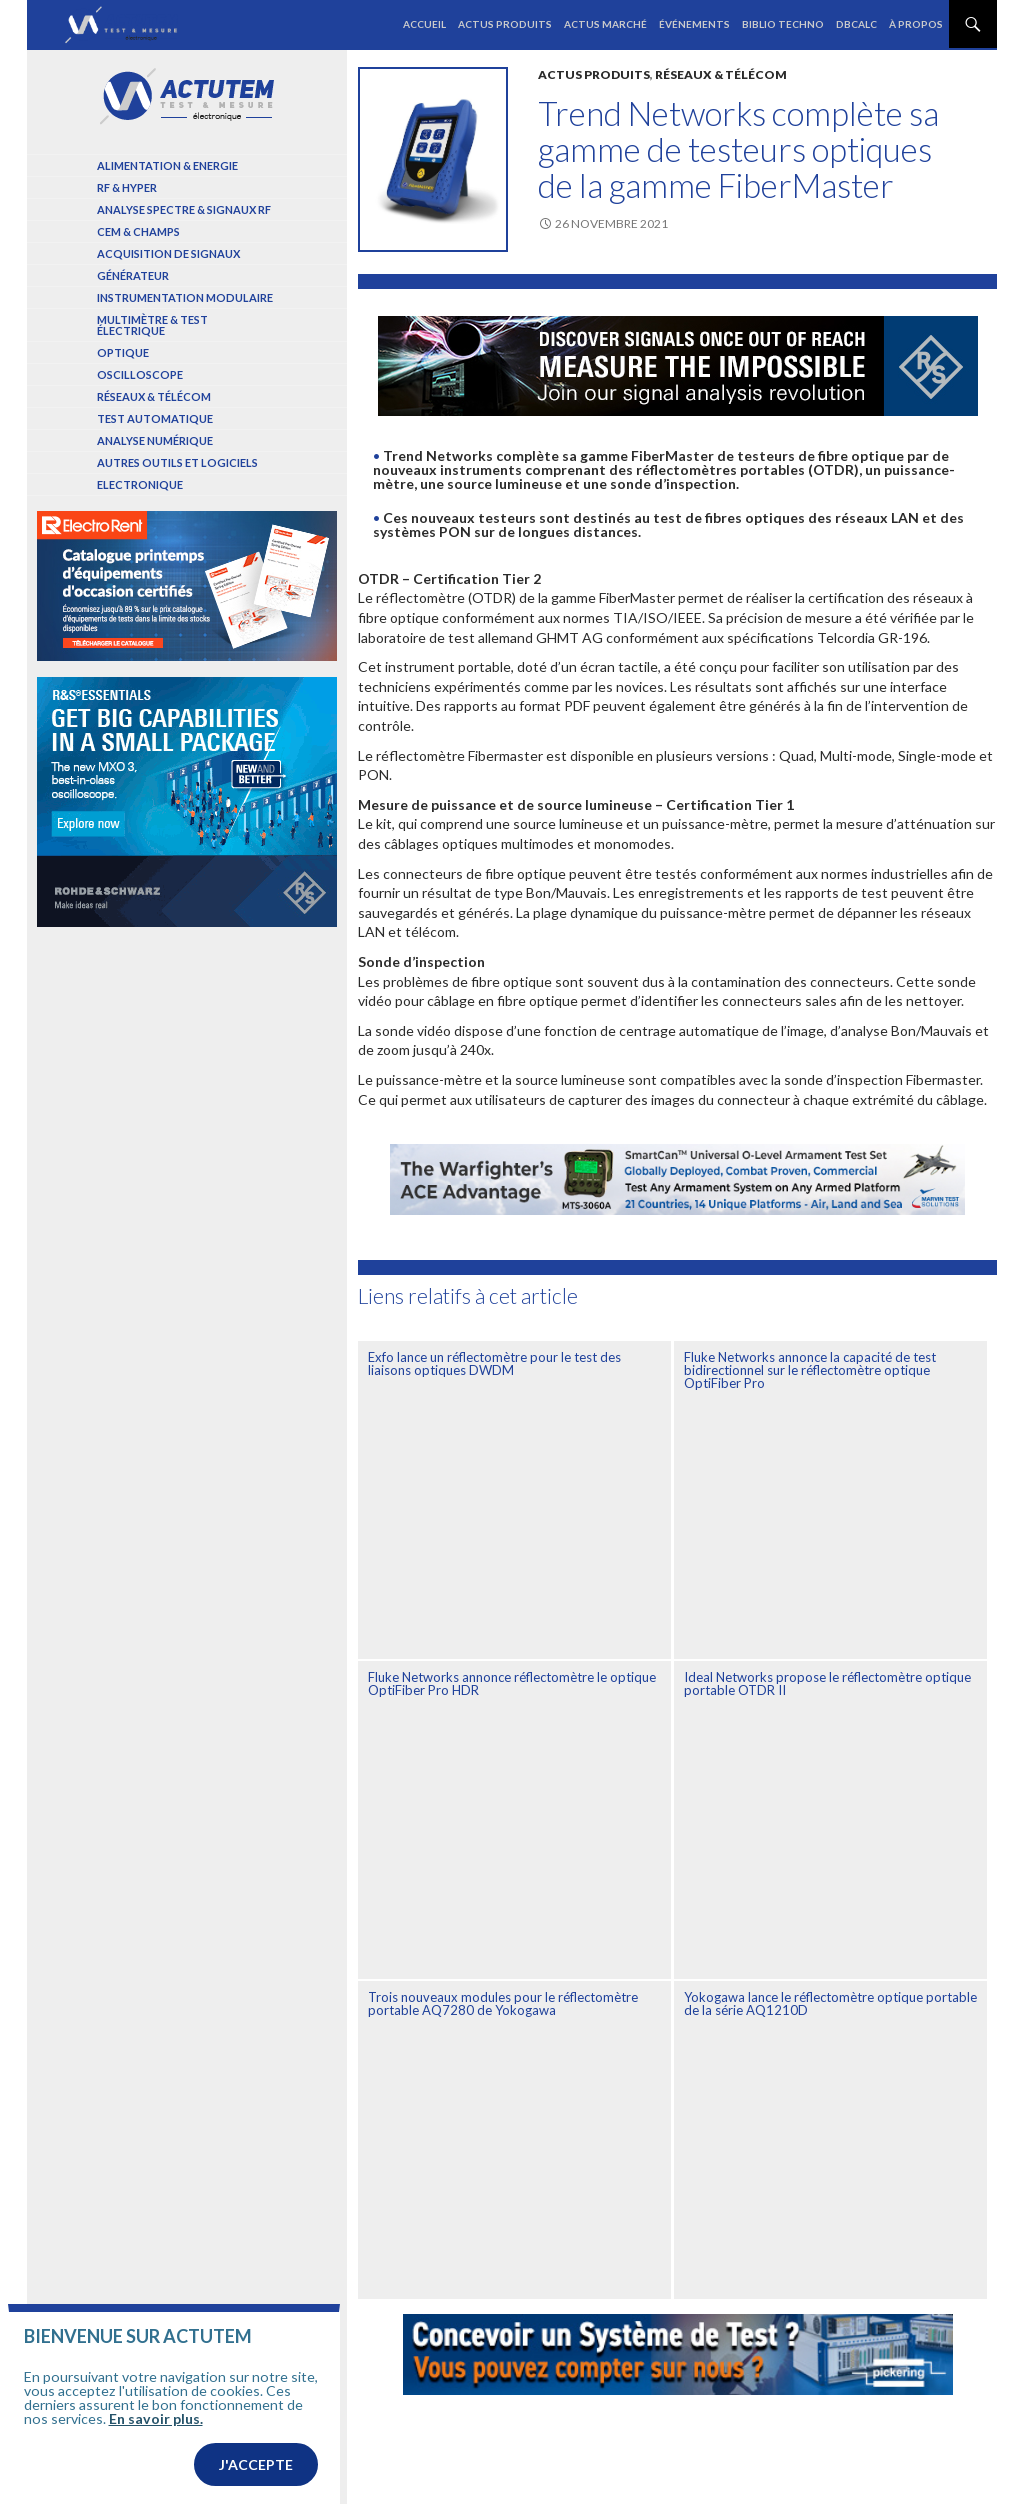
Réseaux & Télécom (721, 74)
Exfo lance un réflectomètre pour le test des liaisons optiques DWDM (494, 1363)
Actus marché (605, 24)
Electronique (140, 484)
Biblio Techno (783, 24)
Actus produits (505, 24)
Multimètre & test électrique (152, 325)
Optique (123, 352)
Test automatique (155, 418)
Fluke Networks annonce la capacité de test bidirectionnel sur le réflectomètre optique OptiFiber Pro (810, 1370)
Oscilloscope (140, 374)
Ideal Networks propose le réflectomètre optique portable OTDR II (827, 1683)
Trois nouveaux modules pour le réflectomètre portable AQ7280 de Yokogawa (503, 2003)
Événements (694, 24)
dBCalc (856, 24)
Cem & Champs (138, 231)
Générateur (133, 275)
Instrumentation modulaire (185, 297)
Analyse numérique (155, 440)
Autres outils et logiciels (177, 462)
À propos (916, 24)
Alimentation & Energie (167, 165)
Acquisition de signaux (168, 253)
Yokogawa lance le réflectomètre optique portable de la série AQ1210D (830, 2003)
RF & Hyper (127, 187)
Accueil (424, 24)
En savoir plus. (156, 2492)
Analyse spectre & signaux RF (184, 209)
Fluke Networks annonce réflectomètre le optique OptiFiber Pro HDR (512, 1683)
